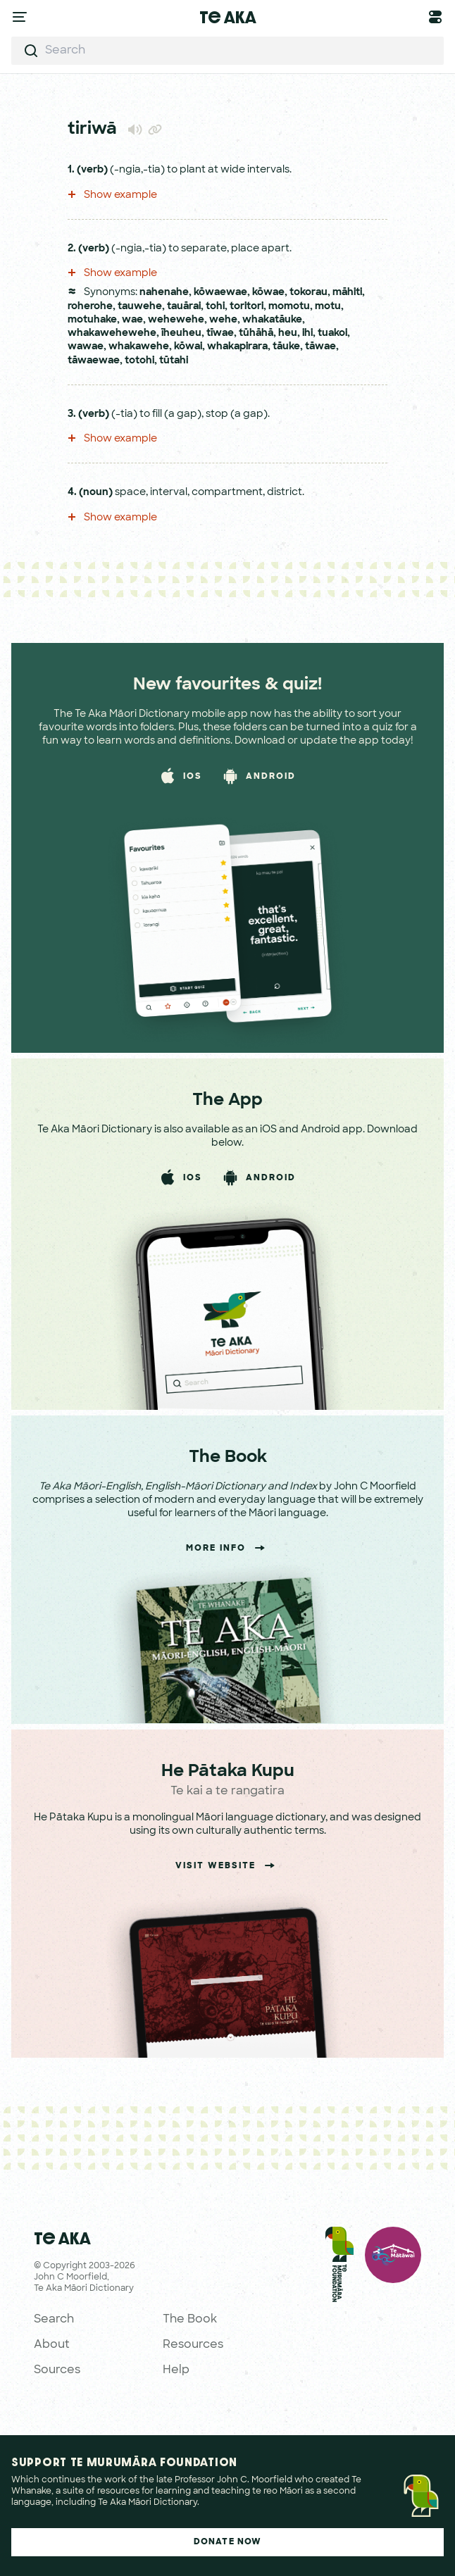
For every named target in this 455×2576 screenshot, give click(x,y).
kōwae (268, 292)
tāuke (286, 347)
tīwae (220, 333)
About (52, 2345)
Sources (57, 2370)
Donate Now (228, 2542)
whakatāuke (272, 320)
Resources (193, 2345)
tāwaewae (94, 361)
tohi (215, 306)
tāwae (320, 347)
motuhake (92, 320)
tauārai (184, 306)
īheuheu (181, 333)
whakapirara (237, 347)
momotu (289, 306)
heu (287, 333)
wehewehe (176, 320)
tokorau (308, 292)
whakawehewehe (112, 333)
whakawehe (138, 347)
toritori (246, 306)
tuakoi (332, 333)
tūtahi (173, 361)
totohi (139, 361)
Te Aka (227, 16)
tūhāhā (256, 333)
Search (54, 2319)
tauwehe (140, 306)
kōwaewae (220, 292)
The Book (190, 2319)
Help (176, 2370)
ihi (307, 333)
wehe (223, 320)
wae (132, 320)
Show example (112, 195)
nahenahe (164, 292)
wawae (86, 347)
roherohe (90, 306)
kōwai (188, 347)
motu (328, 306)
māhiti (347, 292)
